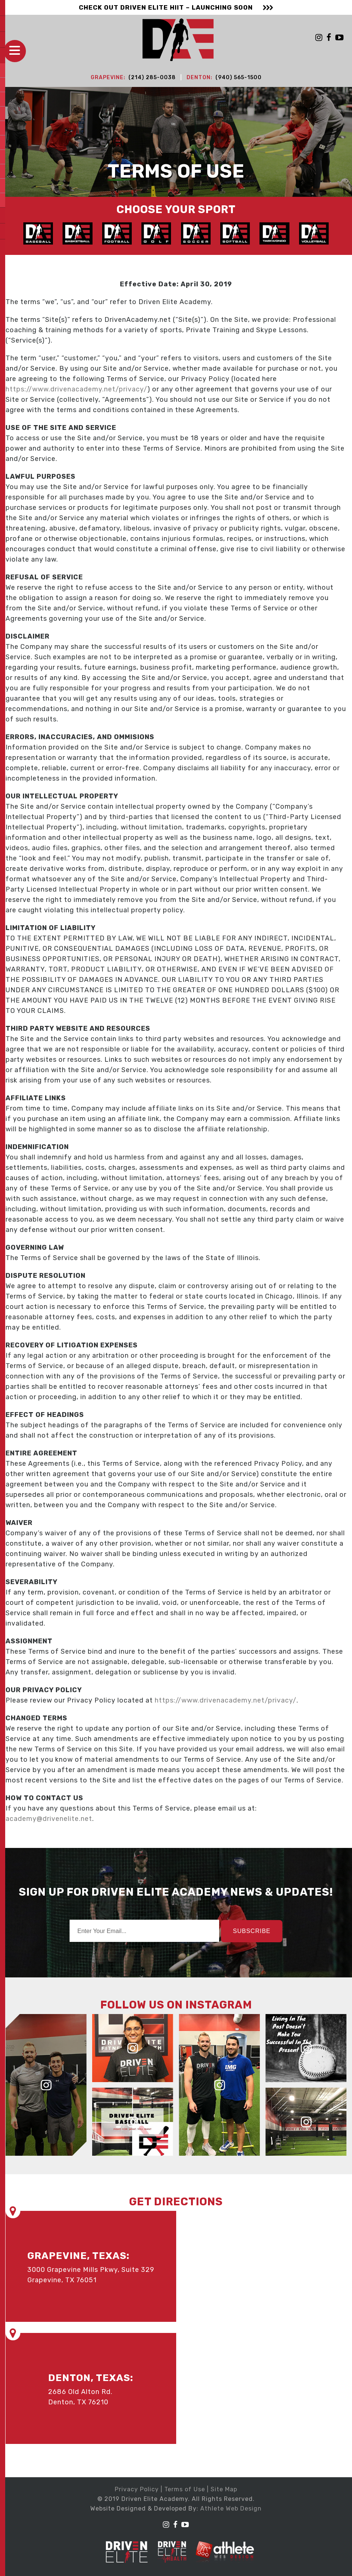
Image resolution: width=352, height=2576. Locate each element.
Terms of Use (184, 2488)
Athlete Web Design (231, 2507)
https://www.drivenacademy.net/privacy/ (76, 388)
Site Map (224, 2488)
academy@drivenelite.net (49, 1818)
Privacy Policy (137, 2488)
